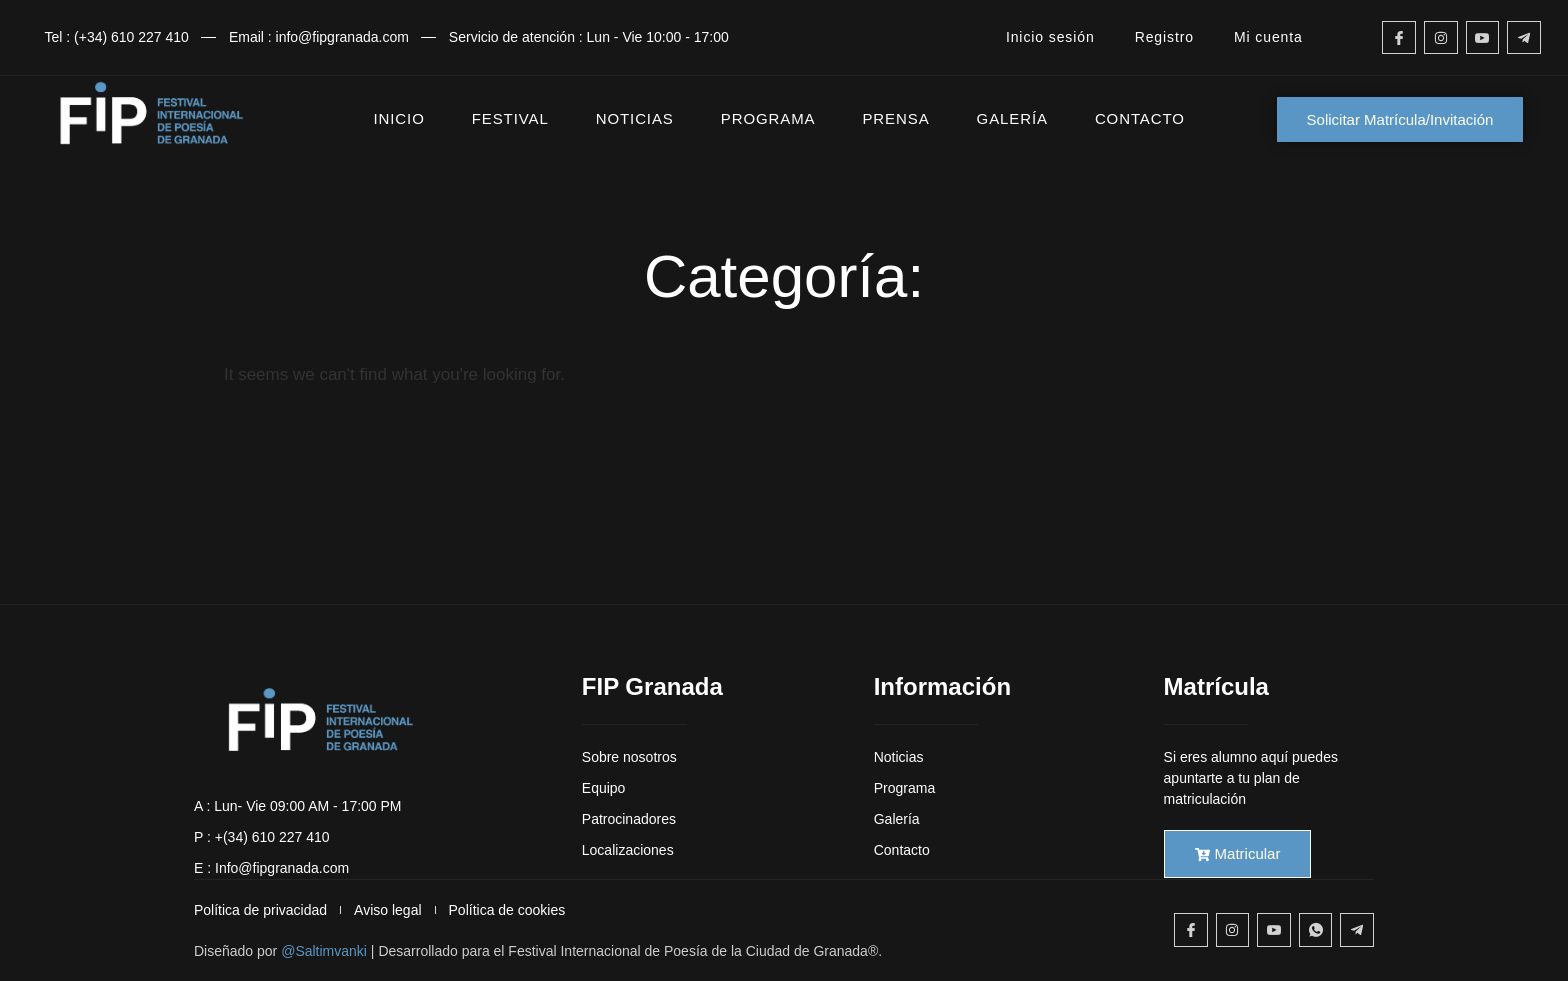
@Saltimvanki (324, 951)
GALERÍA (1012, 118)
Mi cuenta (1268, 37)
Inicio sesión (1050, 37)
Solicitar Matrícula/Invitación (1400, 119)
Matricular (1238, 853)
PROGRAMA (768, 118)
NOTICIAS (635, 118)
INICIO (399, 118)
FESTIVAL (510, 118)
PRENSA (895, 118)
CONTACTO (1140, 118)
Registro (1164, 37)
